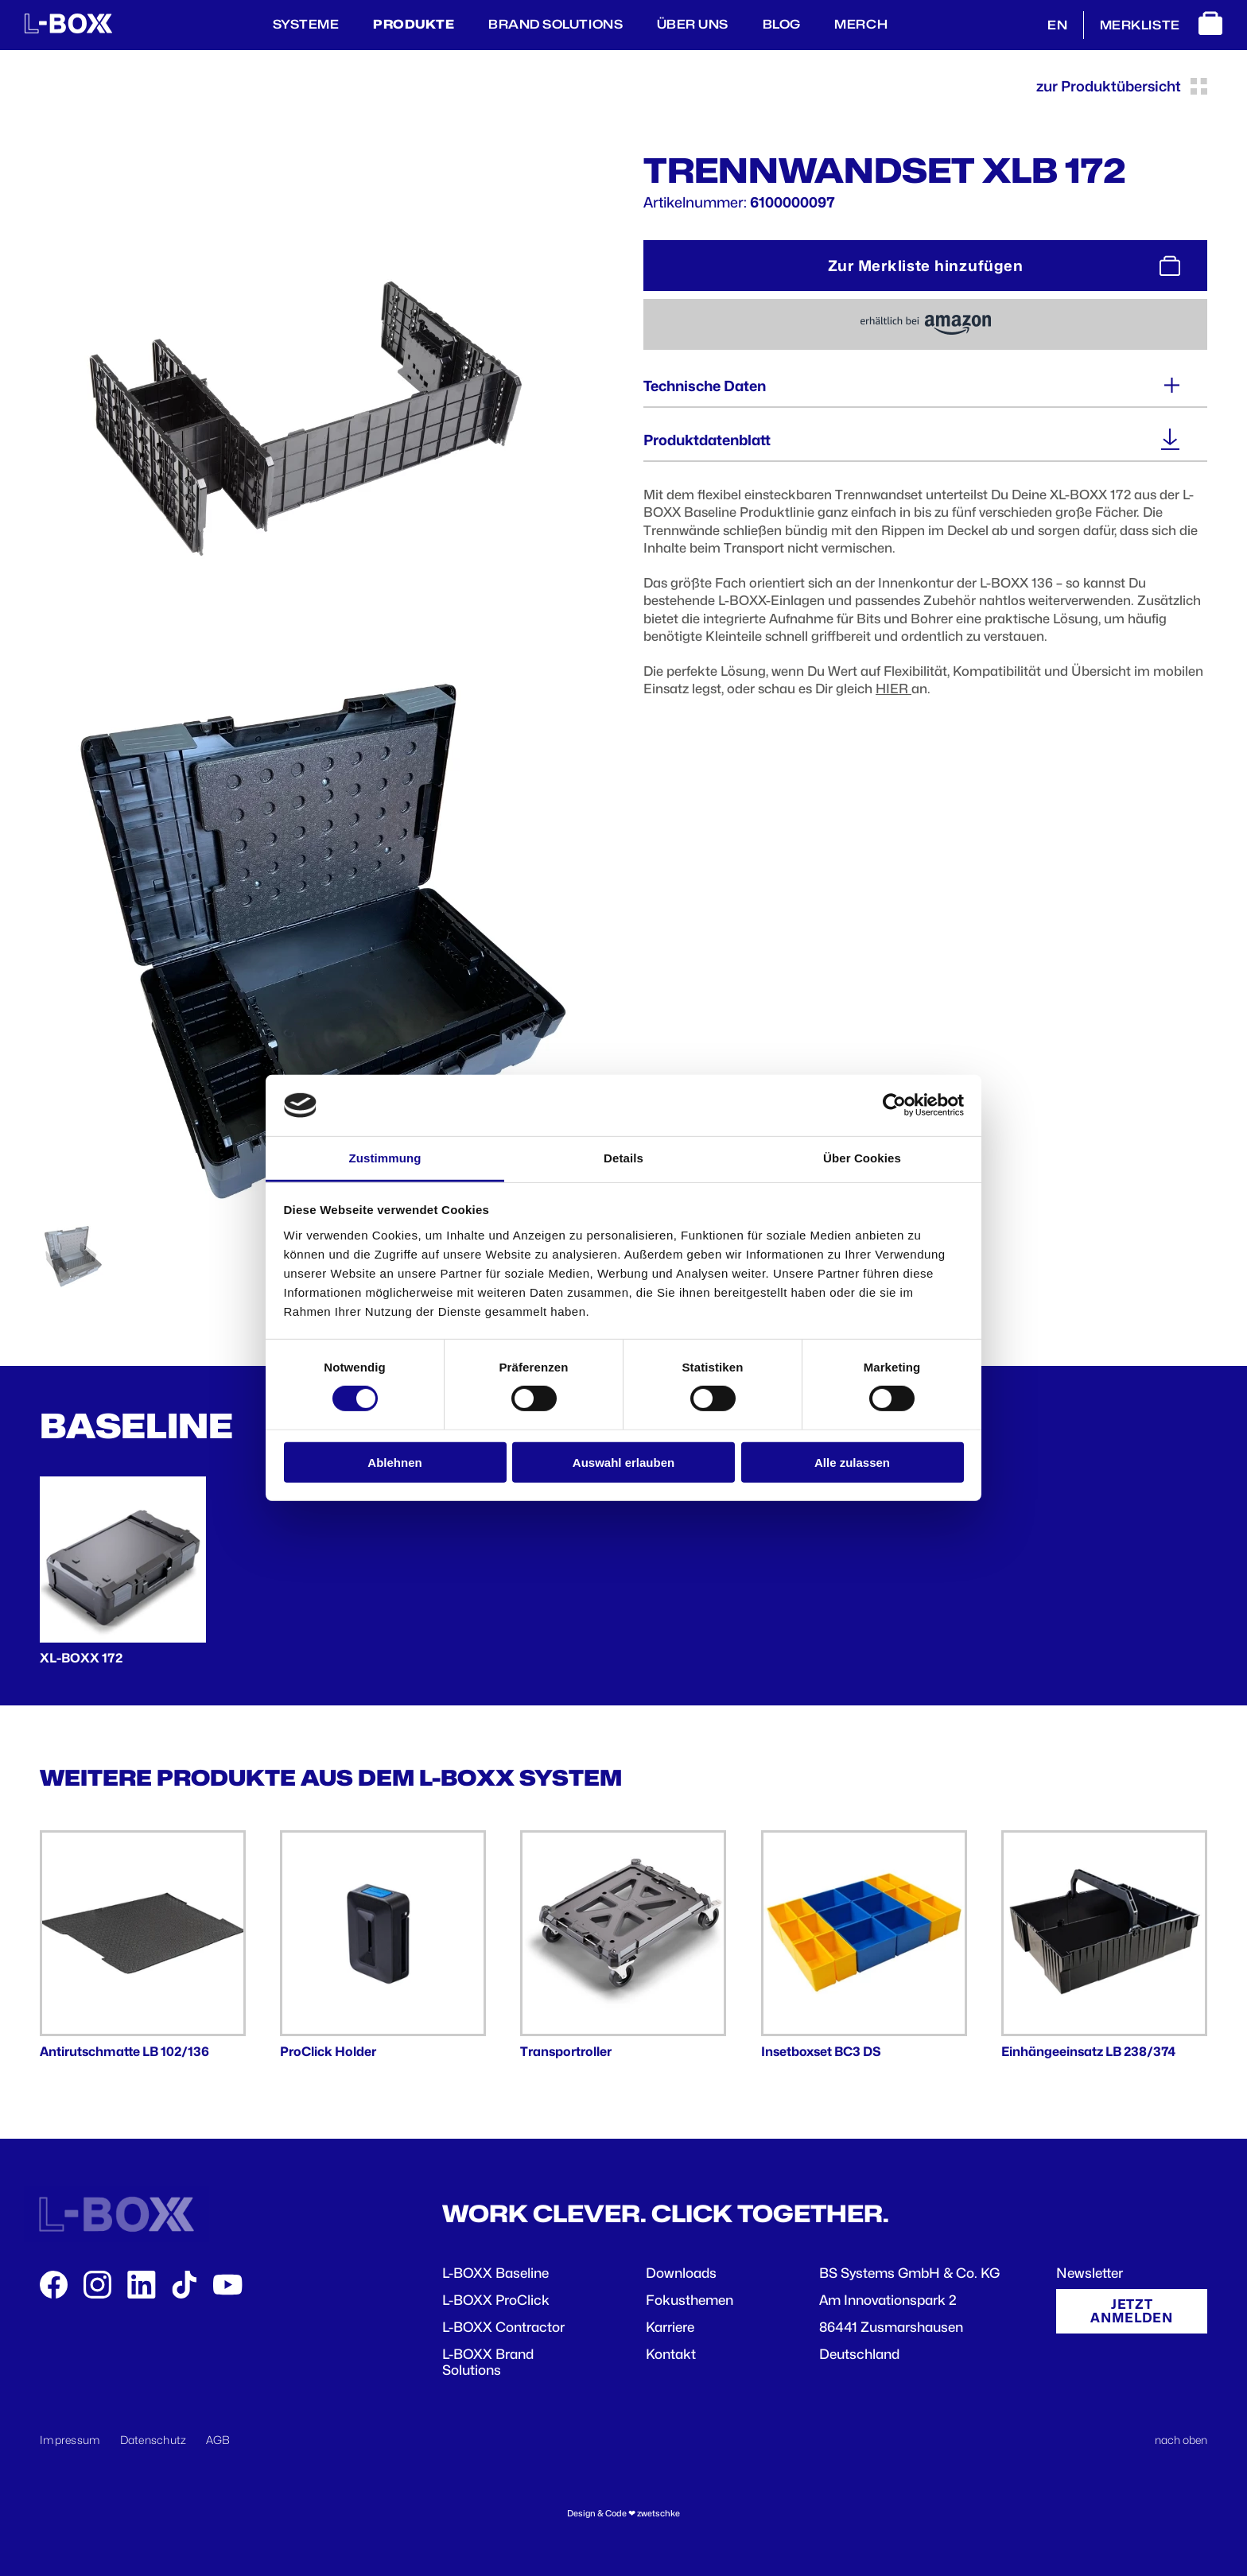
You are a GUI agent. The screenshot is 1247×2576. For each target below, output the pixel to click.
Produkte (413, 24)
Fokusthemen (689, 2300)
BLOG (782, 24)
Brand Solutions (555, 24)
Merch (861, 24)
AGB (218, 2439)
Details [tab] (623, 1158)
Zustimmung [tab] (385, 1158)
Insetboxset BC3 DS (821, 2051)
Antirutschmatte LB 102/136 (124, 2051)
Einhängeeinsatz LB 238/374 (1088, 2051)
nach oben (1181, 2439)
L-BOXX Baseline (495, 2273)
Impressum (70, 2439)
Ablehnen (394, 1461)
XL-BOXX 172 (81, 1658)
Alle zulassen (852, 1461)
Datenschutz (153, 2439)
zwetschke (658, 2513)
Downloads (681, 2273)
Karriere (670, 2327)
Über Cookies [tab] (862, 1158)
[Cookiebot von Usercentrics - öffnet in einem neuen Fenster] (894, 1105)
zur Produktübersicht (1121, 86)
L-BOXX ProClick (496, 2300)
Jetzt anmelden (1131, 2311)
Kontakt (671, 2354)
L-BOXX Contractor (503, 2327)
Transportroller (566, 2051)
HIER (893, 688)
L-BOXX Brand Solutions (488, 2362)
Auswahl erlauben (623, 1461)
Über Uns (692, 24)
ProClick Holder (328, 2051)
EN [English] (1056, 25)
